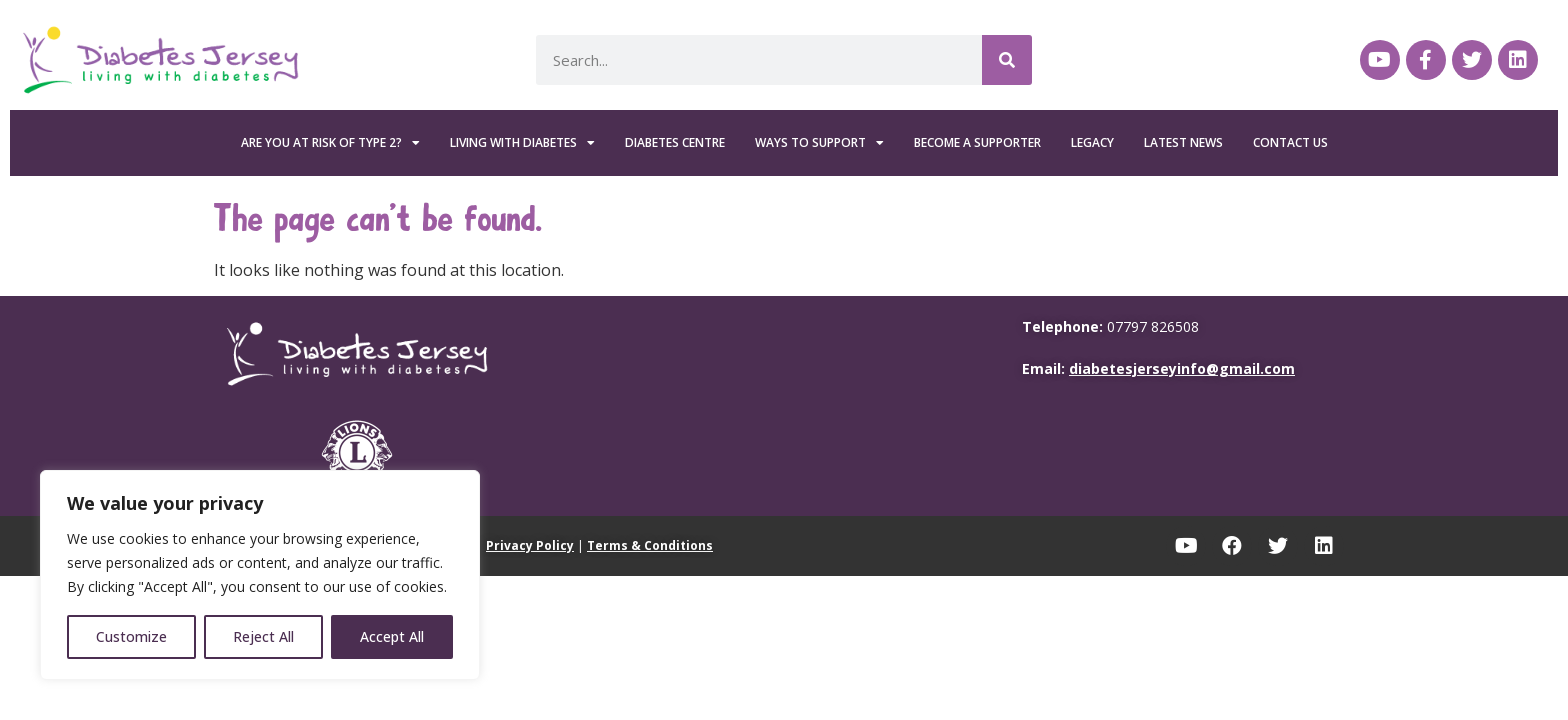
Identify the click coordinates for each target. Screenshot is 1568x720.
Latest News (1183, 142)
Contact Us (1290, 142)
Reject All (263, 636)
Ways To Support (819, 143)
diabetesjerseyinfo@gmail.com (1182, 368)
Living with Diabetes (522, 143)
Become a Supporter (977, 142)
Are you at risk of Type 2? (330, 143)
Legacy (1092, 142)
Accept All (392, 636)
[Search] (1007, 60)
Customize (131, 636)
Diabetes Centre (675, 142)
